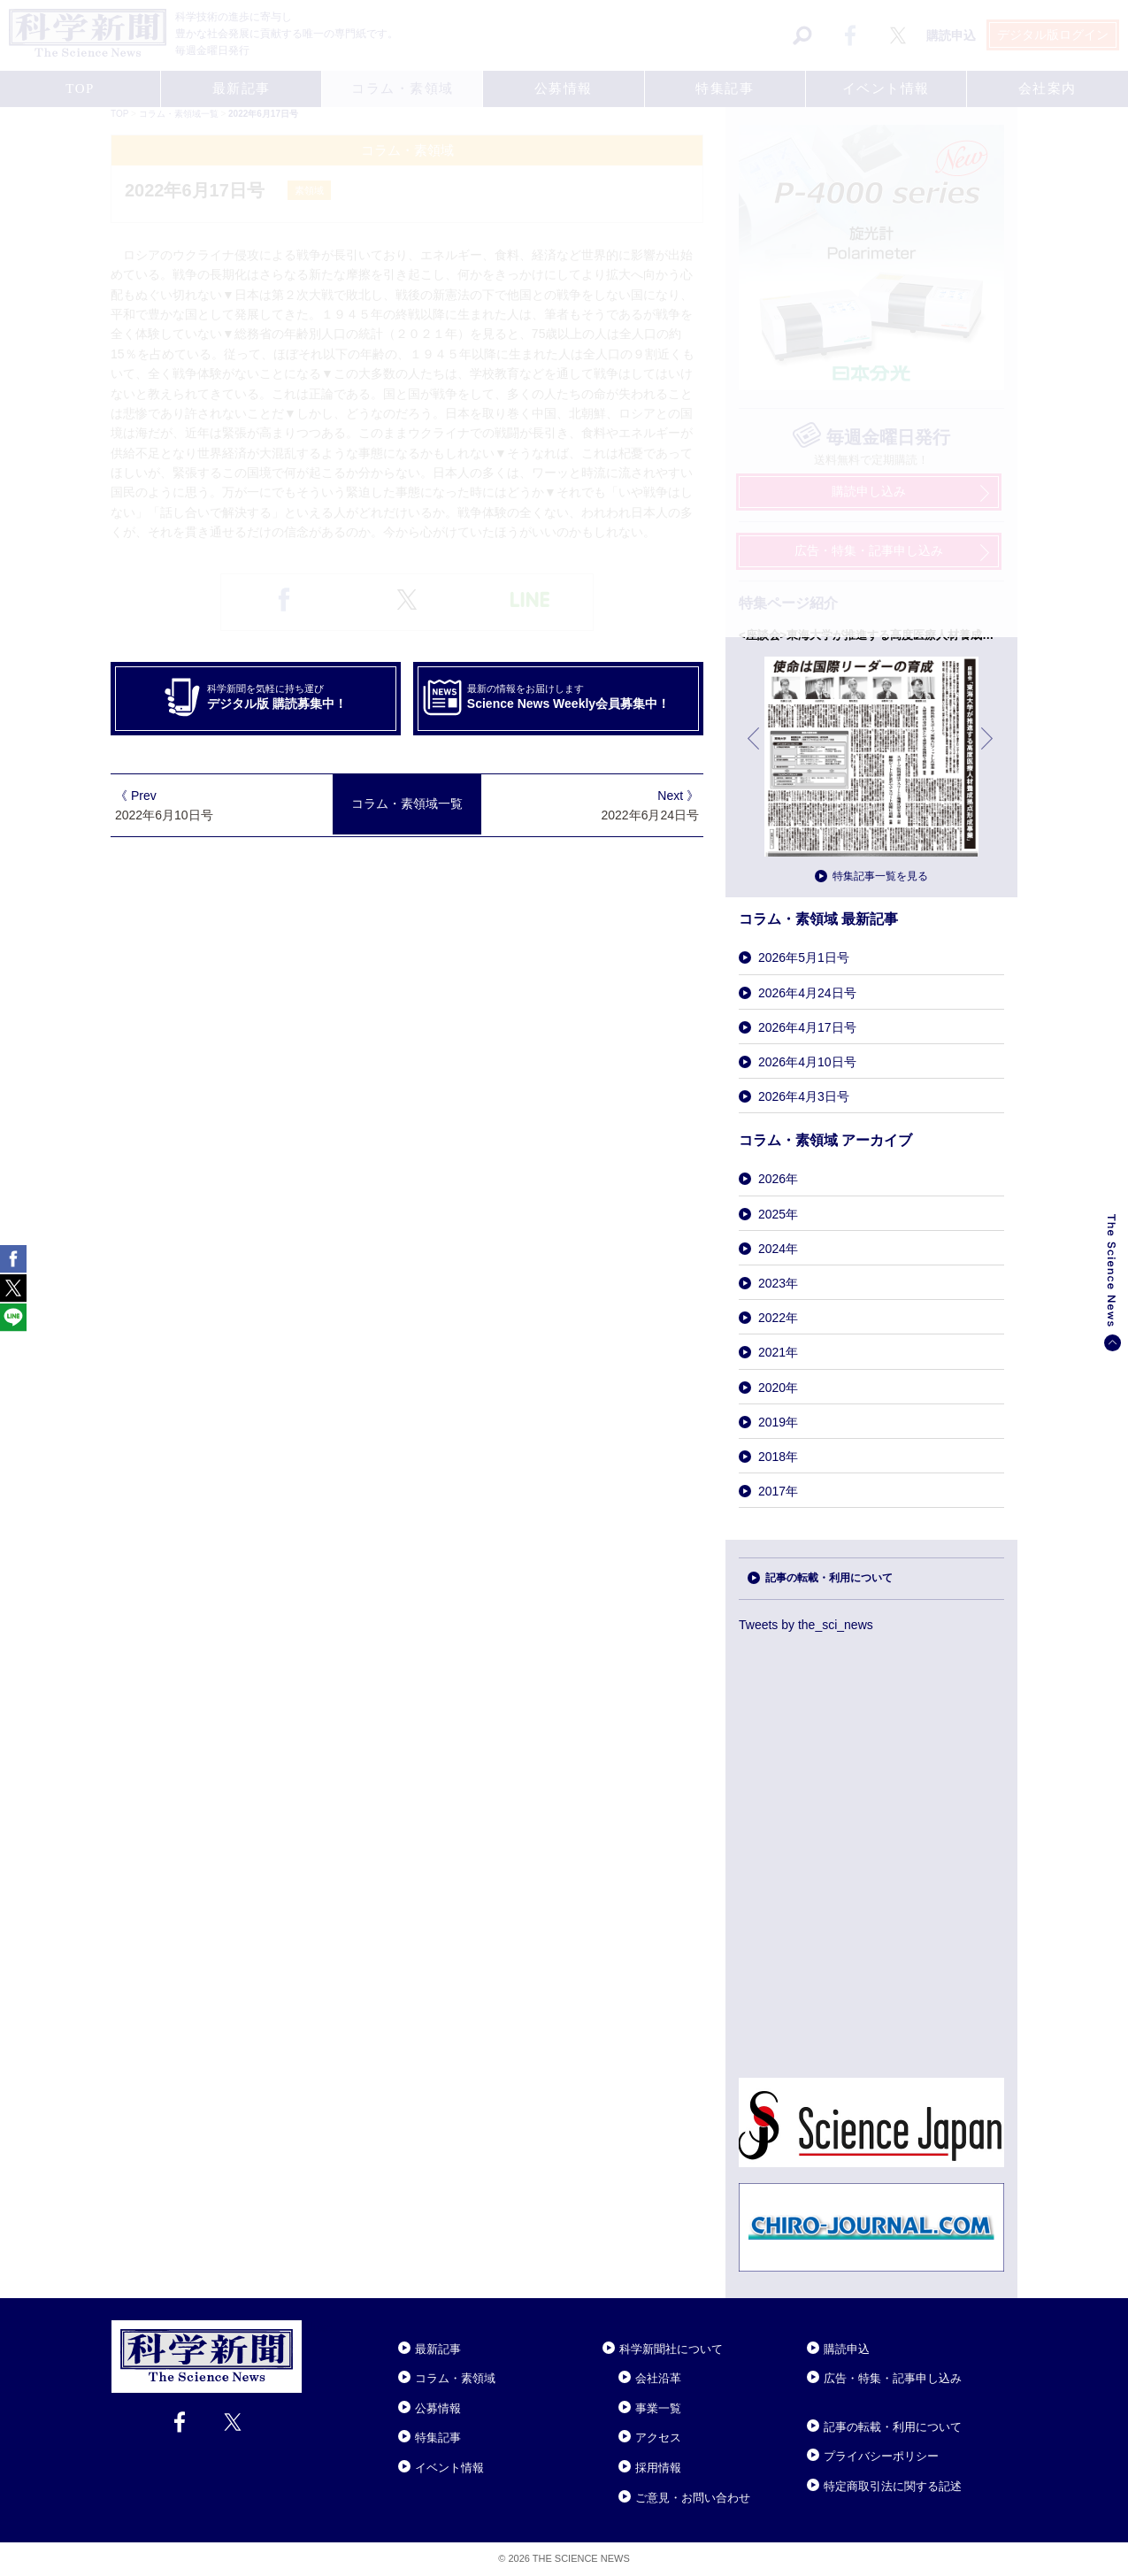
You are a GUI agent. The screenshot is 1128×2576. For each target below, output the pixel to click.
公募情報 (438, 2408)
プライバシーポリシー (881, 2456)
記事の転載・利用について (829, 1578)
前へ (755, 751)
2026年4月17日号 (807, 1027)
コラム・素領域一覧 (407, 803)
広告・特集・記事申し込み (893, 2378)
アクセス (658, 2437)
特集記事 (438, 2437)
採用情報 (658, 2467)
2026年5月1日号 (803, 957)
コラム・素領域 (455, 2378)
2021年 (778, 1352)
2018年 (778, 1456)
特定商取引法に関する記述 (893, 2486)
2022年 (778, 1318)
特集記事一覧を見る (880, 876)
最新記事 (438, 2349)
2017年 (778, 1491)
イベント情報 (449, 2467)
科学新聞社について (671, 2349)
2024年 (778, 1249)
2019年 (778, 1422)
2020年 (778, 1387)
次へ (988, 751)
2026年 (778, 1179)
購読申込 (847, 2349)
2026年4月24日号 (807, 993)
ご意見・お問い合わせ (692, 2497)
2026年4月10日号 (807, 1062)
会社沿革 (658, 2378)
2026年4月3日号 (803, 1096)
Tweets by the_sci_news (806, 1625)
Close (318, 2327)
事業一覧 (658, 2408)
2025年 (778, 1214)
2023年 (778, 1283)
